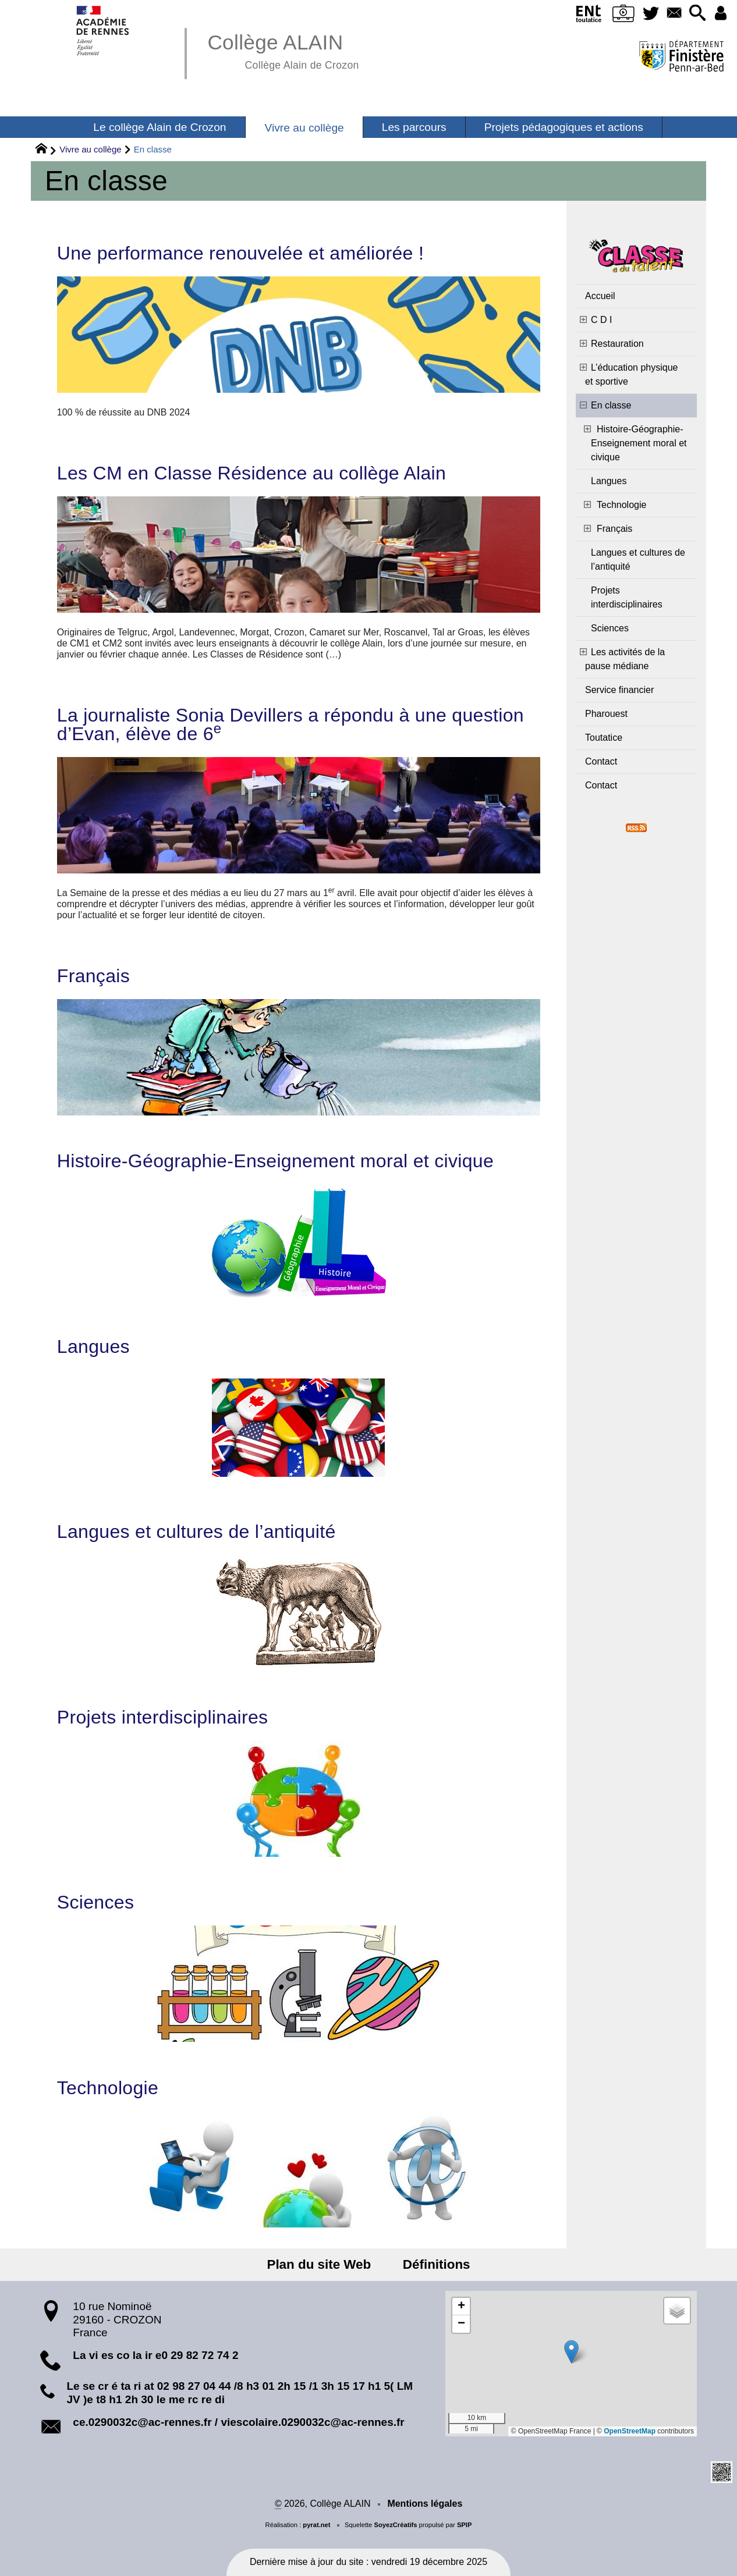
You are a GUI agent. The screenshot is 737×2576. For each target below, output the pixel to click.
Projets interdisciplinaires (162, 1717)
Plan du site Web (320, 2264)
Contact (601, 761)
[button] (696, 13)
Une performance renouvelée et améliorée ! (240, 253)
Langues (93, 1346)
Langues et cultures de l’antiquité (196, 1531)
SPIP (464, 2524)
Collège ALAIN (283, 50)
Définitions (435, 2264)
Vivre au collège (90, 149)
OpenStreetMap (629, 2431)
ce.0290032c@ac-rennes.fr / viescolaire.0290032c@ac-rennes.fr (238, 2422)
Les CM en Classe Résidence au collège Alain (251, 473)
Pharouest (606, 714)
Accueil (600, 296)
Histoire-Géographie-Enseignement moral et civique (275, 1161)
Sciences (95, 1902)
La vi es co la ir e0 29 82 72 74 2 (155, 2355)
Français (93, 976)
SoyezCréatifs (395, 2524)
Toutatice (603, 737)
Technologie (107, 2087)
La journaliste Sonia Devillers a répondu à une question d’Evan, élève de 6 (290, 724)
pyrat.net (316, 2524)
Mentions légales (424, 2504)
